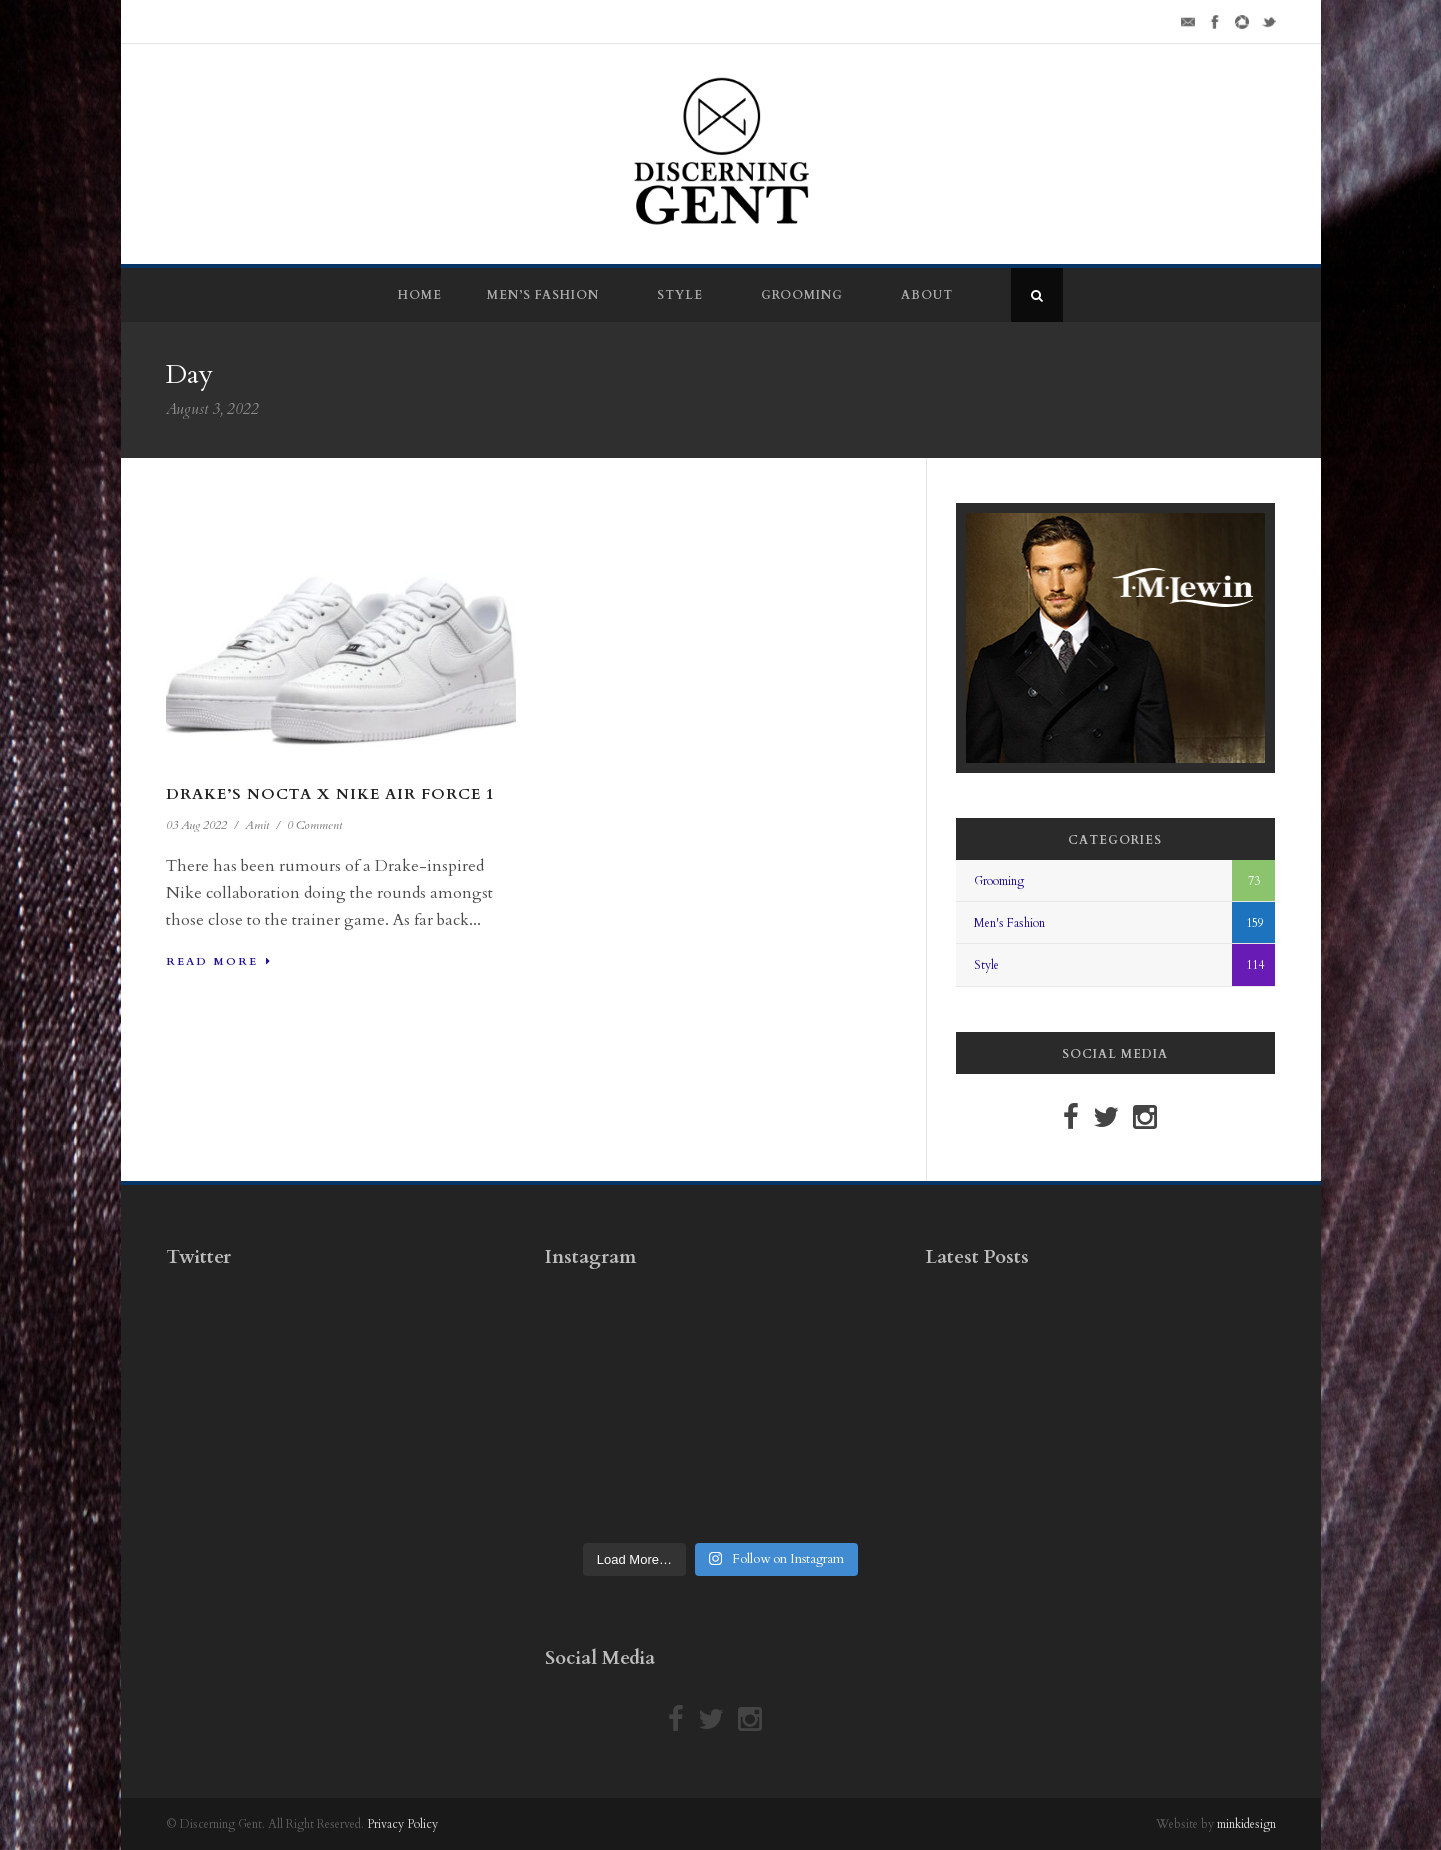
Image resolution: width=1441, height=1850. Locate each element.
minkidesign (1246, 1824)
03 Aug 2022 (196, 825)
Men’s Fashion (543, 295)
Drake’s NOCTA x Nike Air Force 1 (330, 794)
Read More (219, 961)
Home (420, 295)
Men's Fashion (1009, 923)
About (927, 295)
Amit (257, 825)
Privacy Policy (402, 1824)
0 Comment (314, 825)
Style (680, 295)
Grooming (802, 295)
